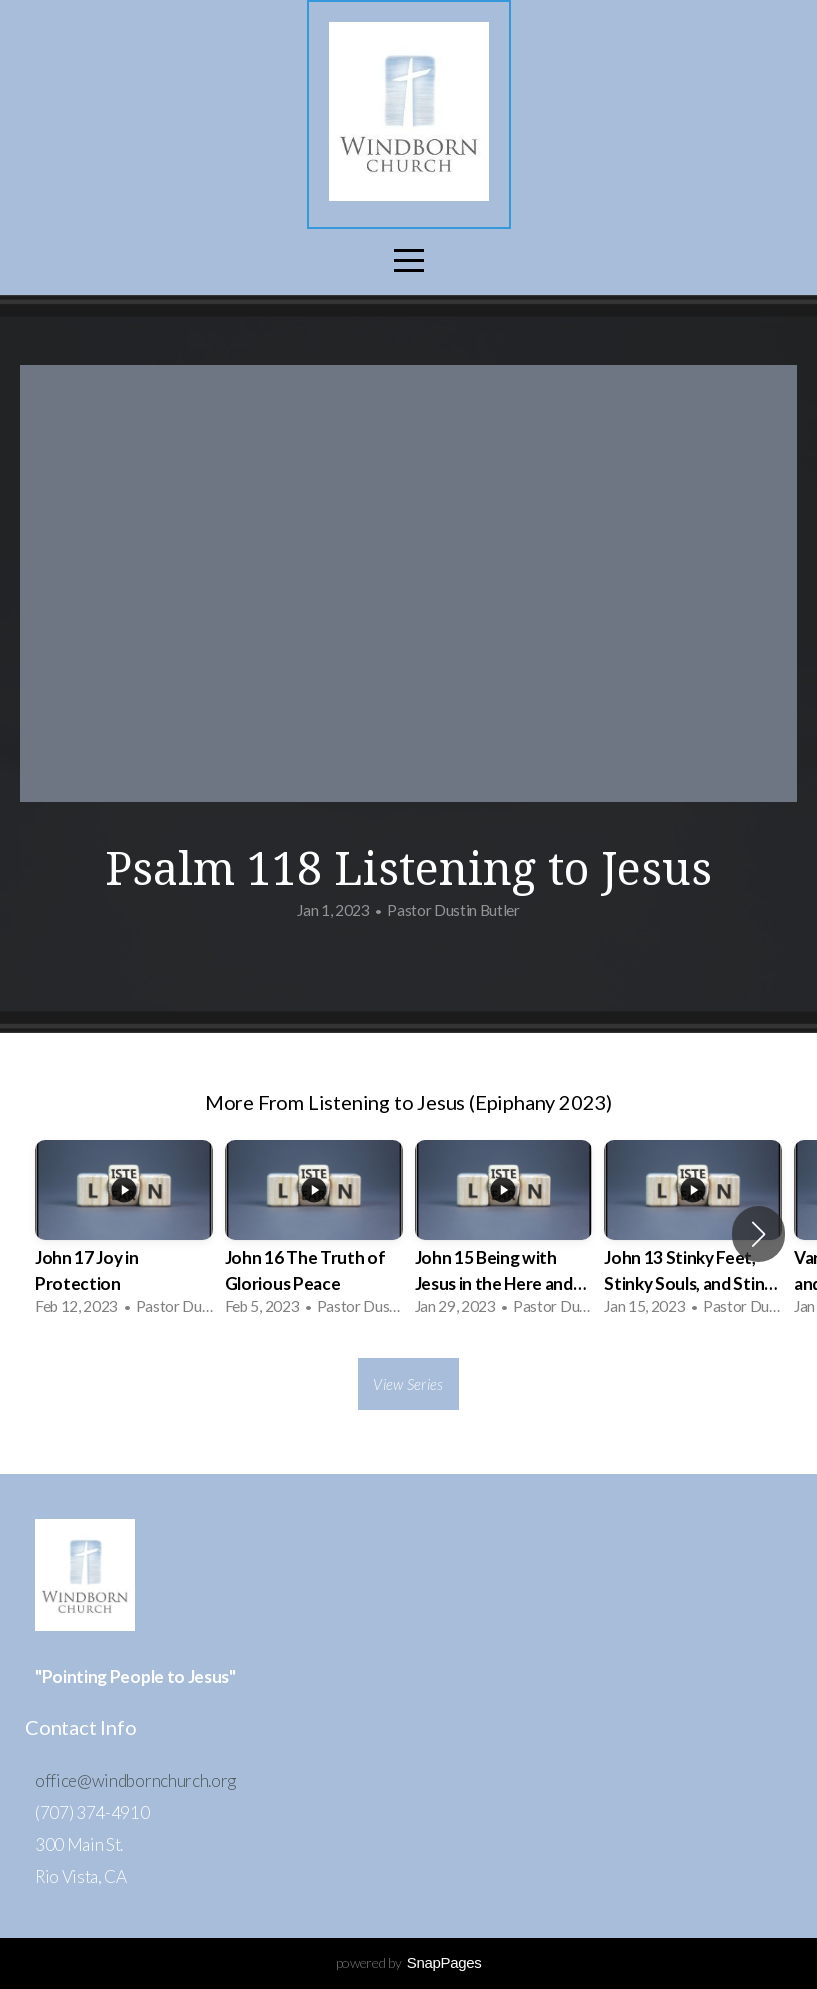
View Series (408, 1384)
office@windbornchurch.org (135, 1780)
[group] (124, 1234)
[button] (758, 1234)
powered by (409, 1962)
